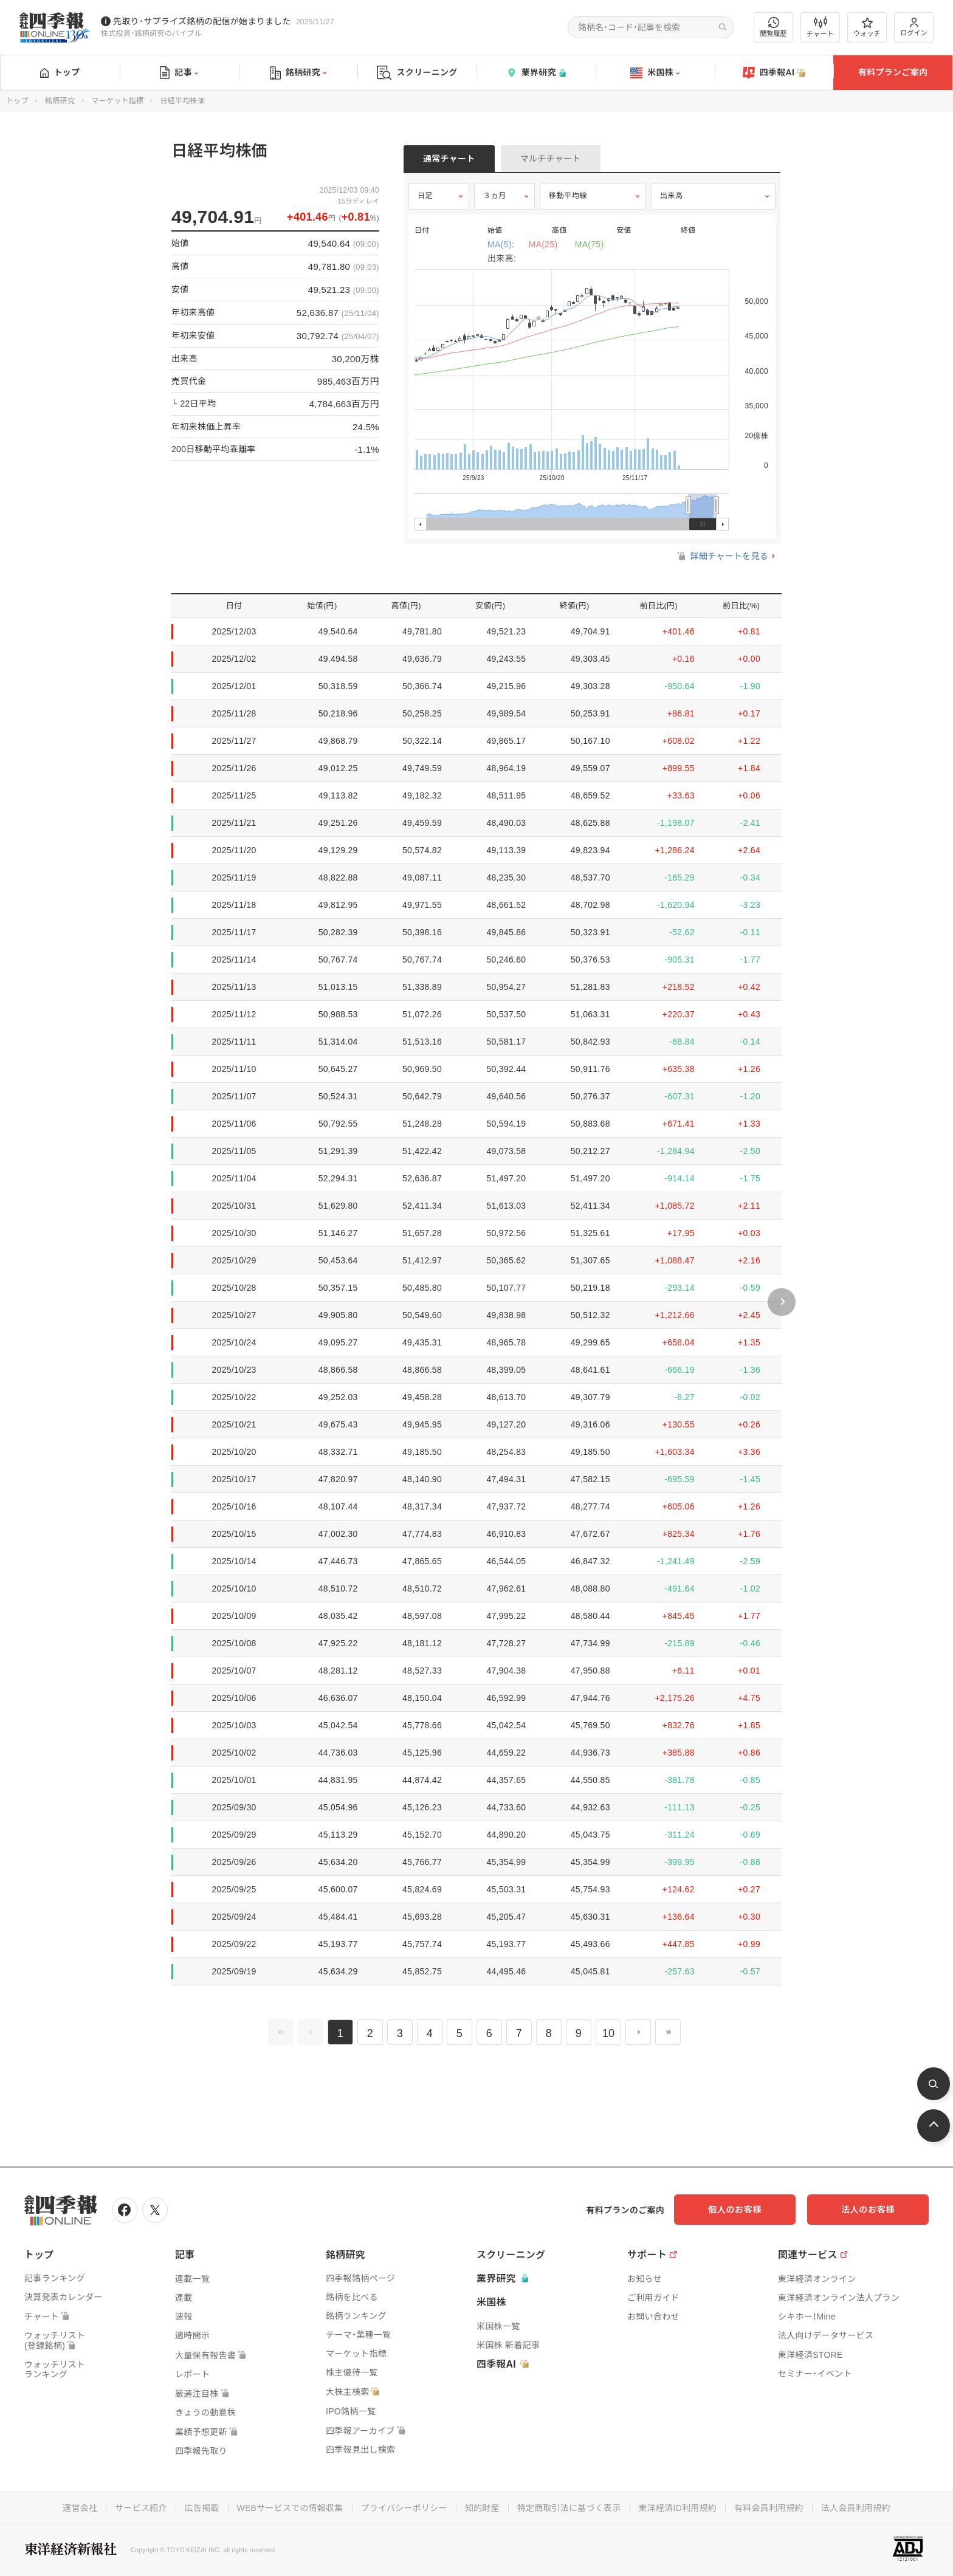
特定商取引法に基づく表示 (569, 2508)
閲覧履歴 (773, 27)
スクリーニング (417, 72)
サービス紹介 (140, 2508)
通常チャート (449, 158)
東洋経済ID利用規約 (678, 2508)
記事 (179, 73)
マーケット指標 (117, 101)
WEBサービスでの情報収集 (289, 2508)
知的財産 (482, 2508)
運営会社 (78, 2508)
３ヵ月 (494, 195)
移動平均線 (568, 195)
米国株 (654, 72)
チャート (820, 27)
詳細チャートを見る (721, 556)
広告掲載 (201, 2508)
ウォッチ (867, 27)
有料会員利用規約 (769, 2508)
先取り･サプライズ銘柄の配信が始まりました (202, 21)
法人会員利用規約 (857, 2508)
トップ (60, 72)
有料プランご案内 (892, 72)
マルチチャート (550, 158)
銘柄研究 (298, 73)
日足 (425, 195)
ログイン (914, 27)
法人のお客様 (874, 2209)
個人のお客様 (752, 2209)
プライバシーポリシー (403, 2508)
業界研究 (536, 73)
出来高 (671, 195)
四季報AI (774, 73)
